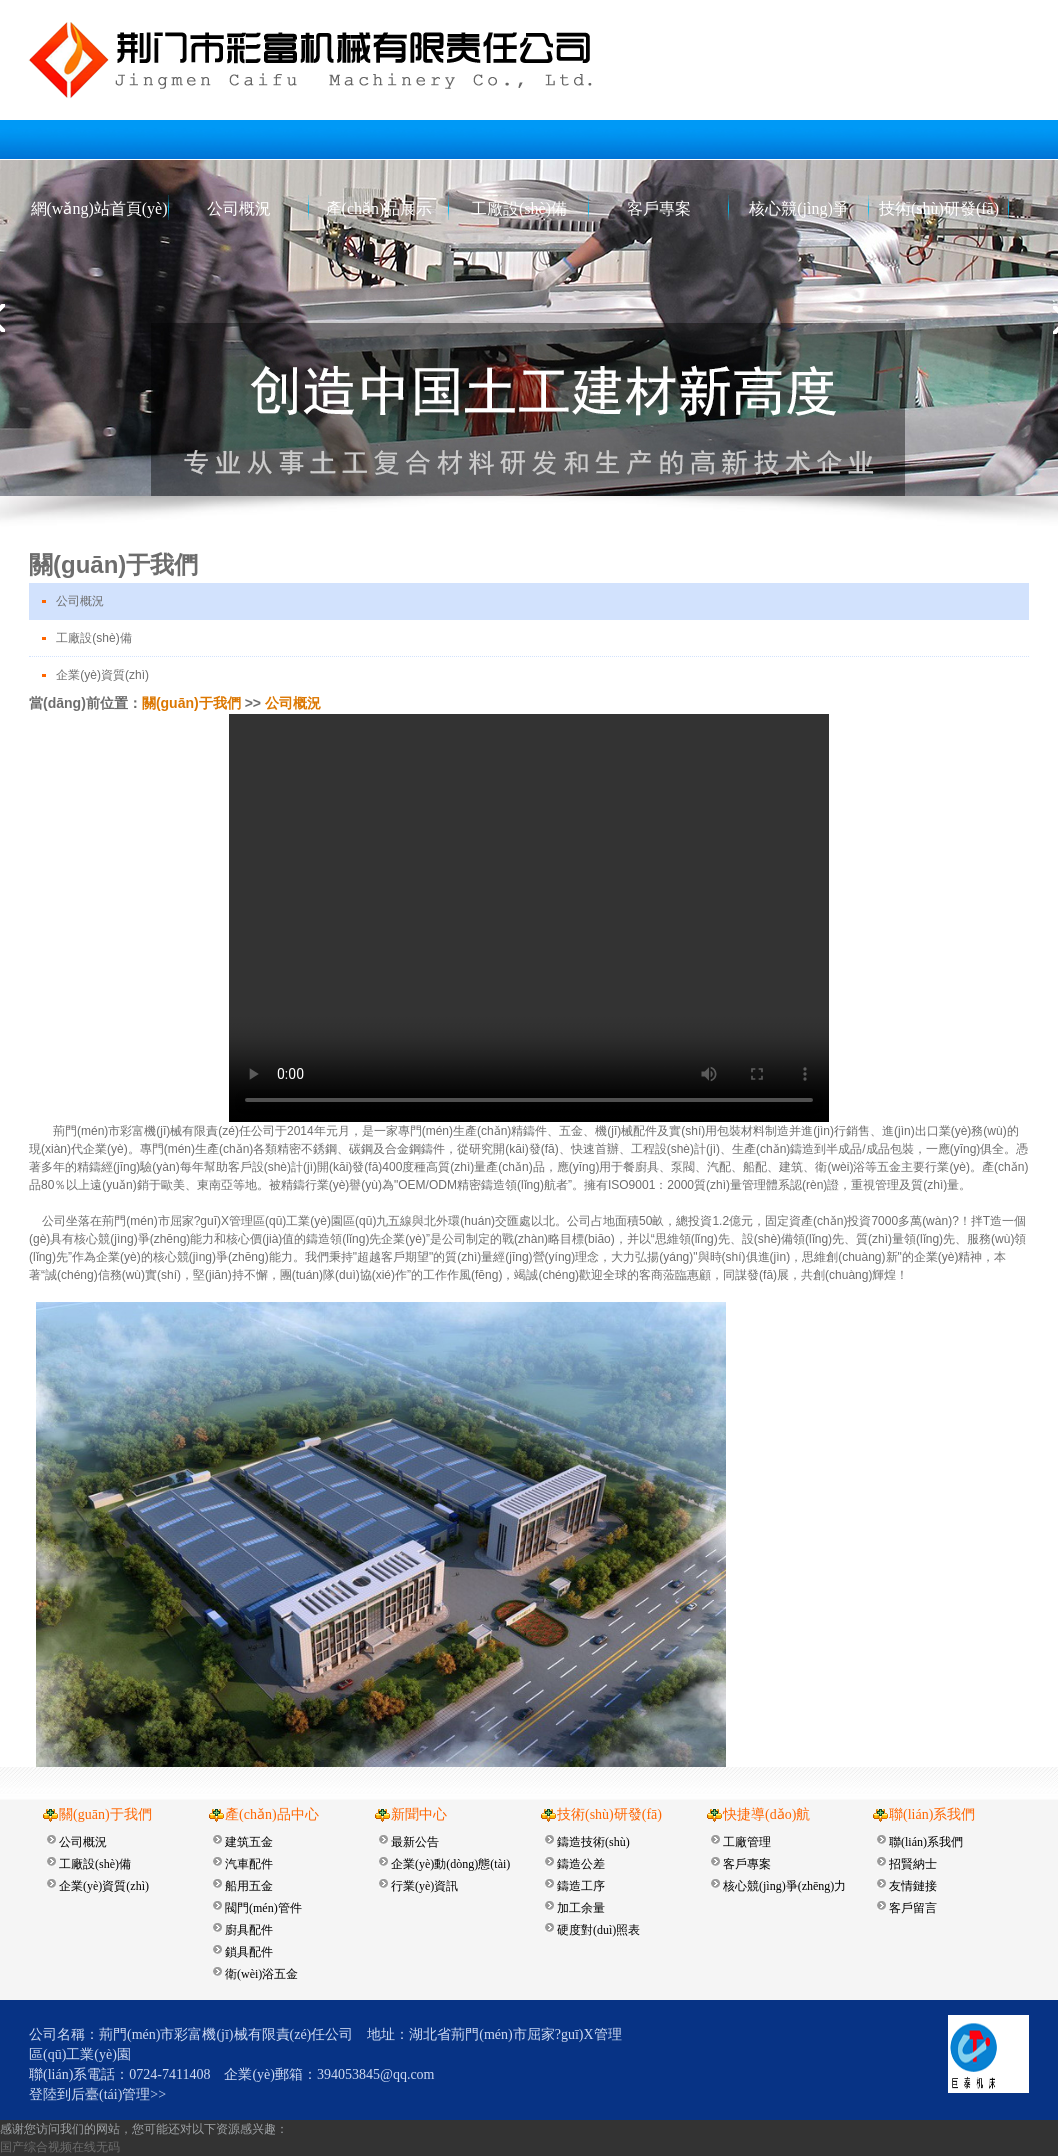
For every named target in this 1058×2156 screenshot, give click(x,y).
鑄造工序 (581, 1886)
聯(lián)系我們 (932, 1814)
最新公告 (415, 1842)
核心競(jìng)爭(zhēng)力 (799, 213)
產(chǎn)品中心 (272, 1814)
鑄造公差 (581, 1864)
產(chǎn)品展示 (379, 208)
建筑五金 (249, 1842)
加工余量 (581, 1908)
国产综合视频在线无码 (60, 2147)
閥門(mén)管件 (263, 1908)
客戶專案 (659, 208)
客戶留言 (913, 1908)
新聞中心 (419, 1814)
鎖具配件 (249, 1952)
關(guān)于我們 (191, 703)
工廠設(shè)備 (519, 208)
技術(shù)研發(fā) (939, 208)
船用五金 (249, 1886)
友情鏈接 (913, 1886)
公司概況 (239, 208)
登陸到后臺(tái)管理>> (97, 2094)
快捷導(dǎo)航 (766, 1814)
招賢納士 (913, 1864)
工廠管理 (747, 1842)
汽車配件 (249, 1864)
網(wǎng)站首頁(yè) (99, 208)
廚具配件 (249, 1930)
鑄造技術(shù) (593, 1842)
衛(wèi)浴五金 (261, 1974)
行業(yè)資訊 (424, 1886)
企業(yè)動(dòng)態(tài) (450, 1864)
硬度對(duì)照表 (598, 1930)
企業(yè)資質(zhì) (102, 675)
